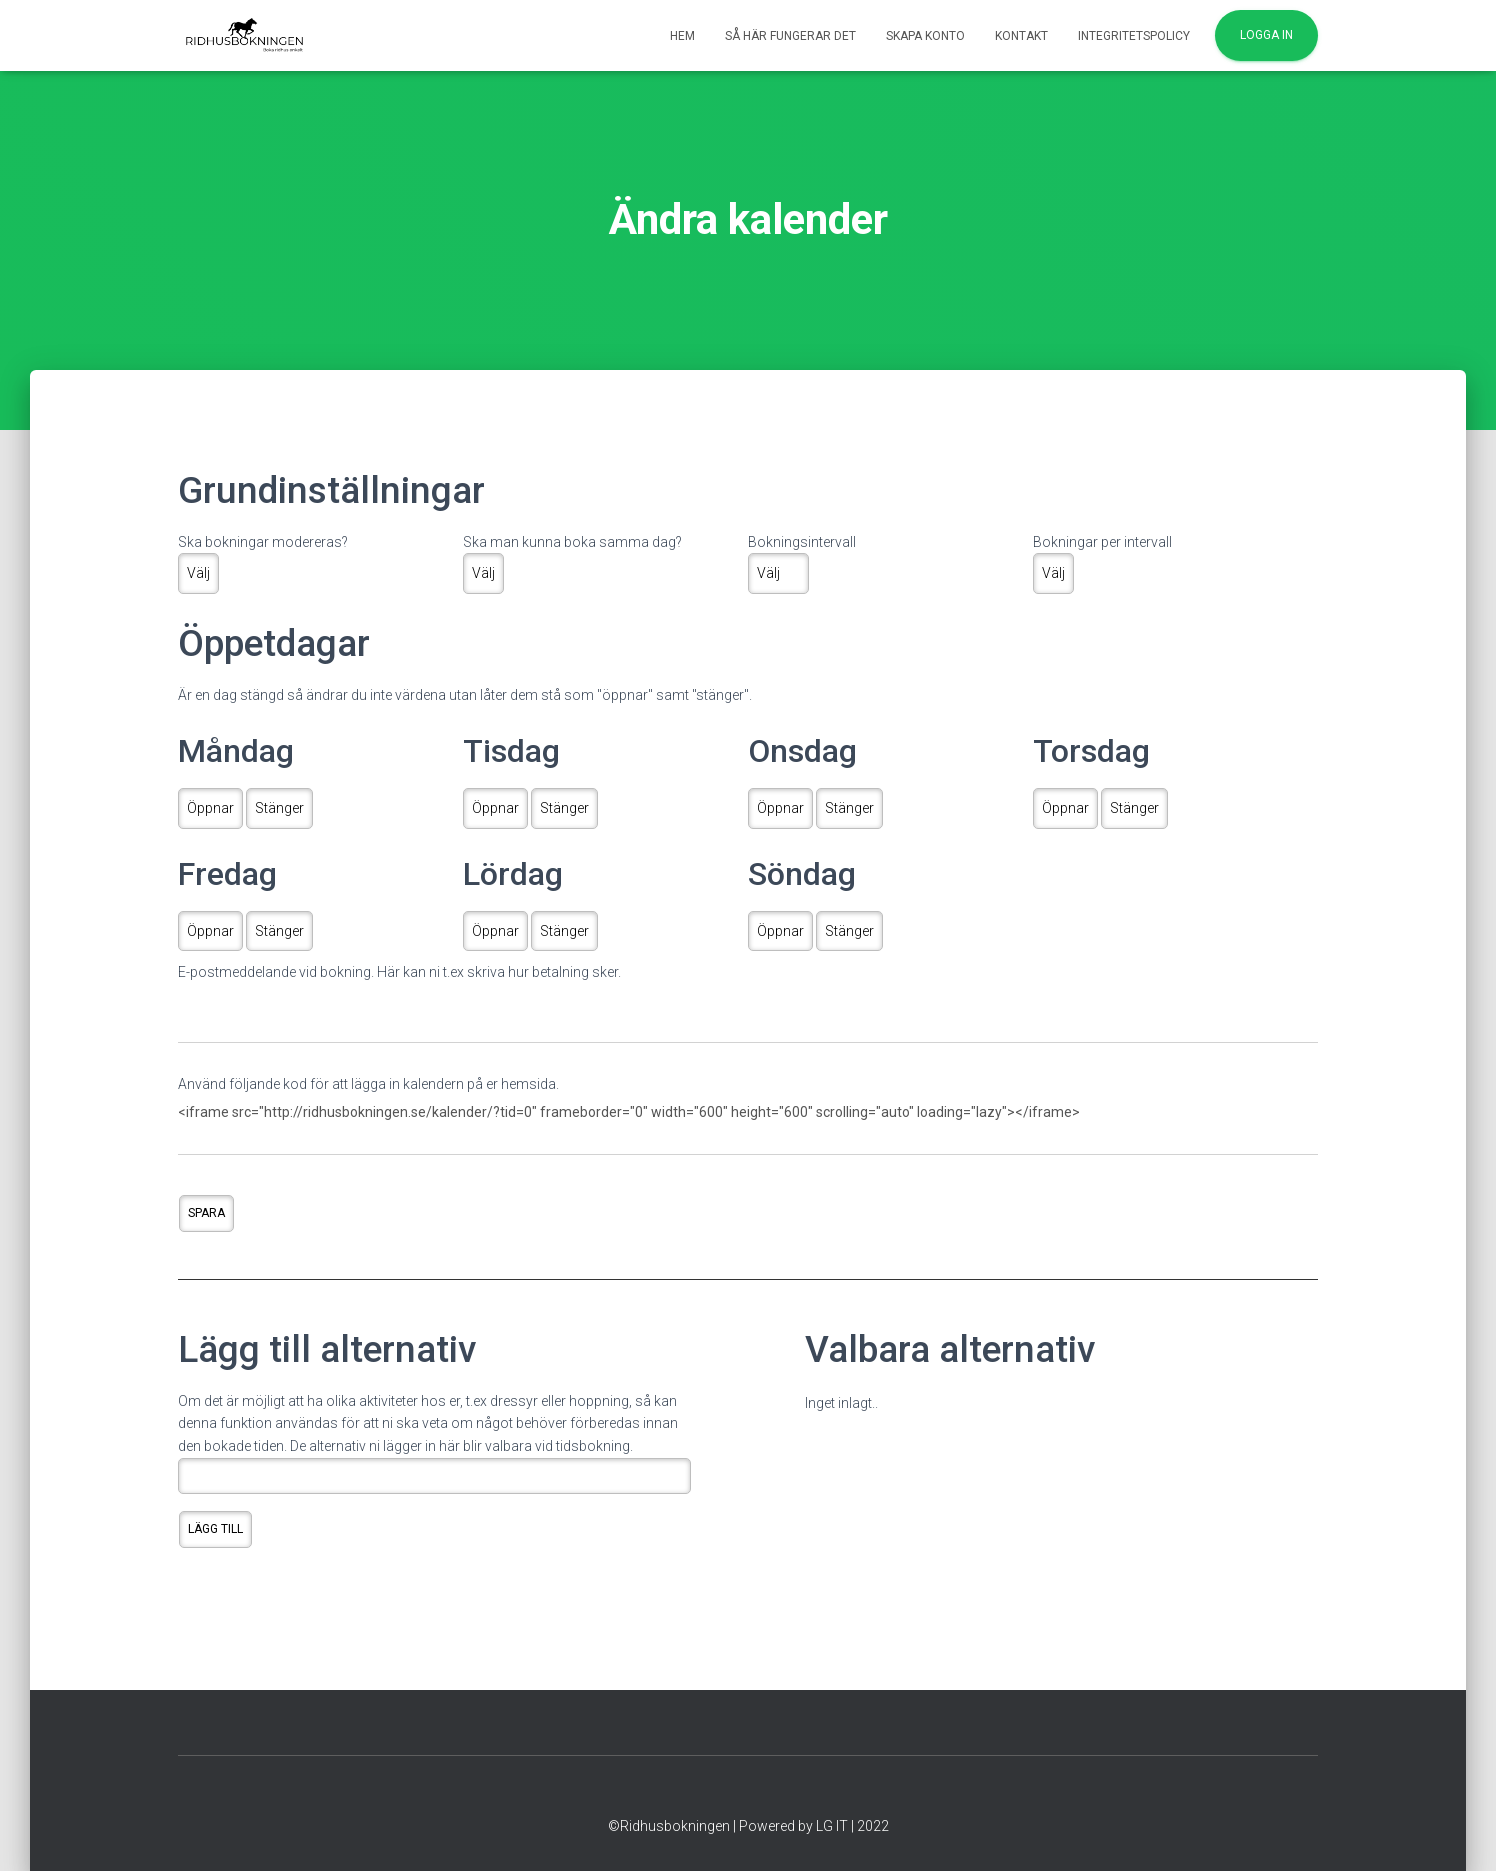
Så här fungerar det (790, 36)
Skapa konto (925, 36)
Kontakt (1021, 36)
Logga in (1266, 35)
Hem (682, 36)
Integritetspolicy (1134, 36)
